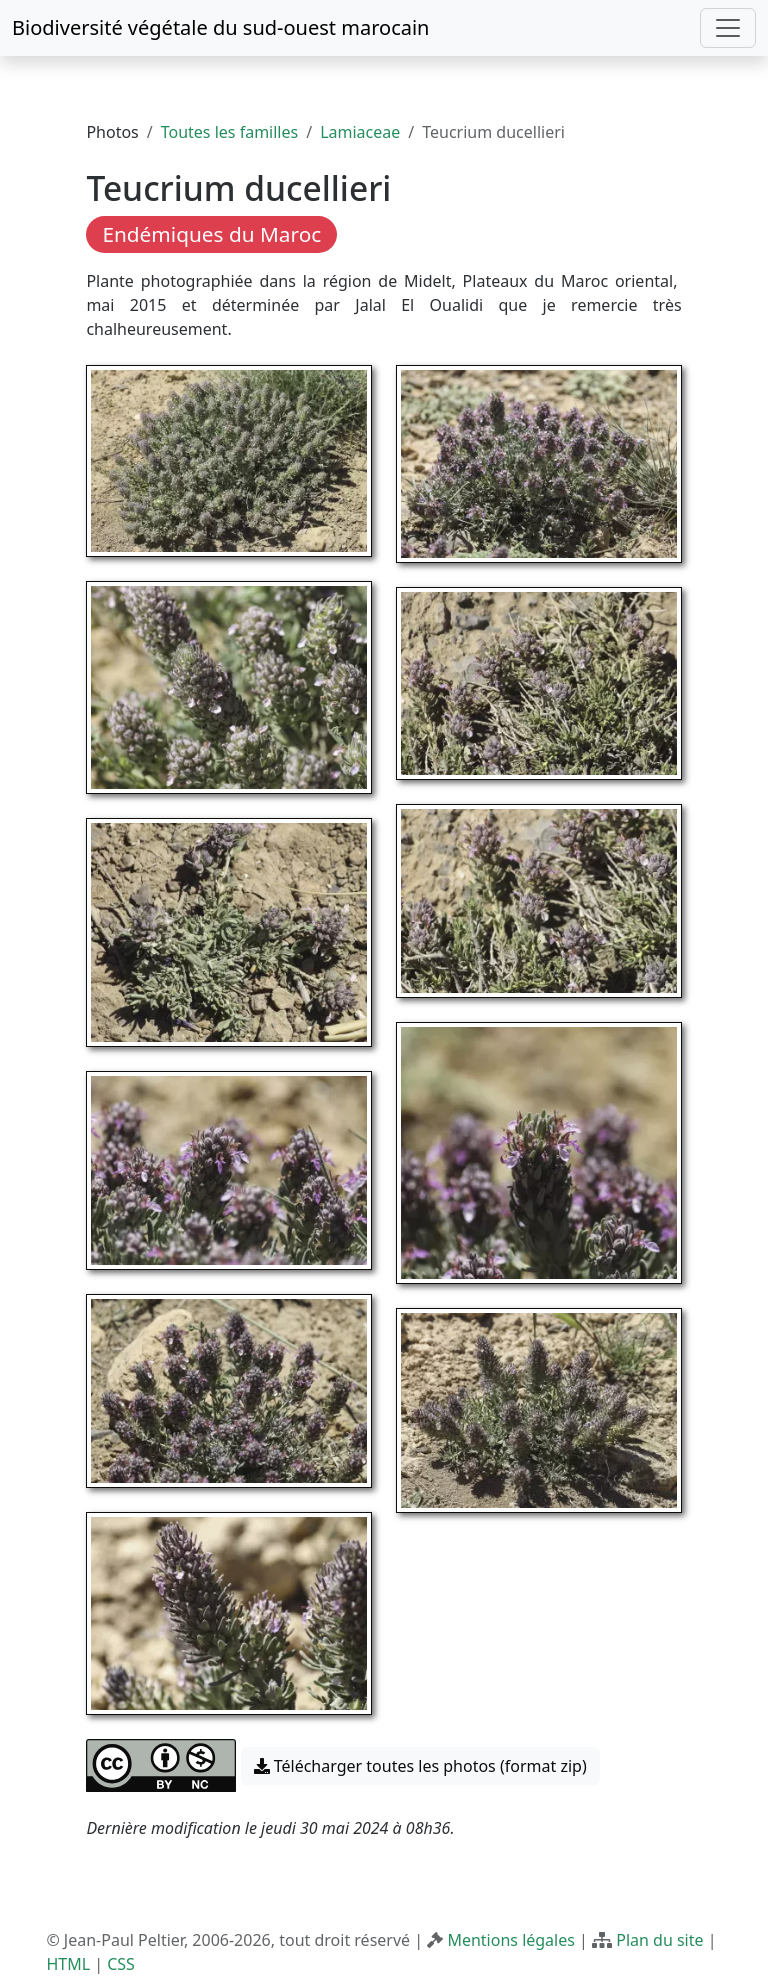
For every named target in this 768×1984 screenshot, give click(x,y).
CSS (121, 1964)
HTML (68, 1964)
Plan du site (659, 1940)
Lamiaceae (360, 132)
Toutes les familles (229, 132)
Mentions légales (511, 1940)
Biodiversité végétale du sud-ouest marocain (220, 27)
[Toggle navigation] (728, 28)
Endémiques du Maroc (211, 234)
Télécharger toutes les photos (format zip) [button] (420, 1766)
